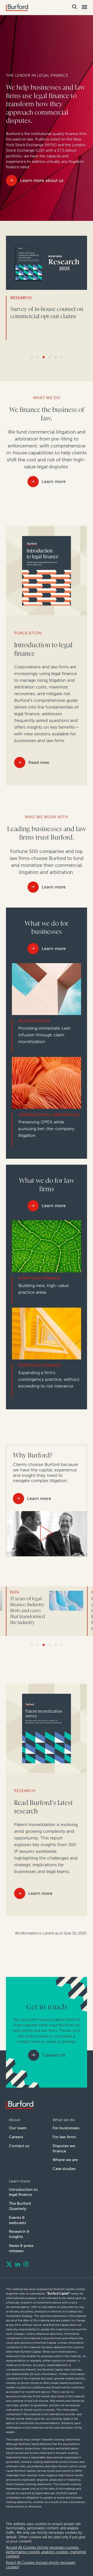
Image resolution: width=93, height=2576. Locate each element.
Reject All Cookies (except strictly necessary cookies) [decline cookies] (41, 2565)
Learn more (54, 481)
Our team (18, 2128)
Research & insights (19, 2234)
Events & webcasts (17, 2220)
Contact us (19, 2145)
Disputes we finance (64, 2148)
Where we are (65, 2159)
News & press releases (21, 2248)
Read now (38, 762)
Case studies (64, 2168)
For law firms (64, 2137)
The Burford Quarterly (20, 2206)
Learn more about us (41, 180)
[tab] (32, 357)
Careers (16, 2137)
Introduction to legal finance (23, 2192)
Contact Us (53, 2055)
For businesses (66, 2128)
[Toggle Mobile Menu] (84, 7)
